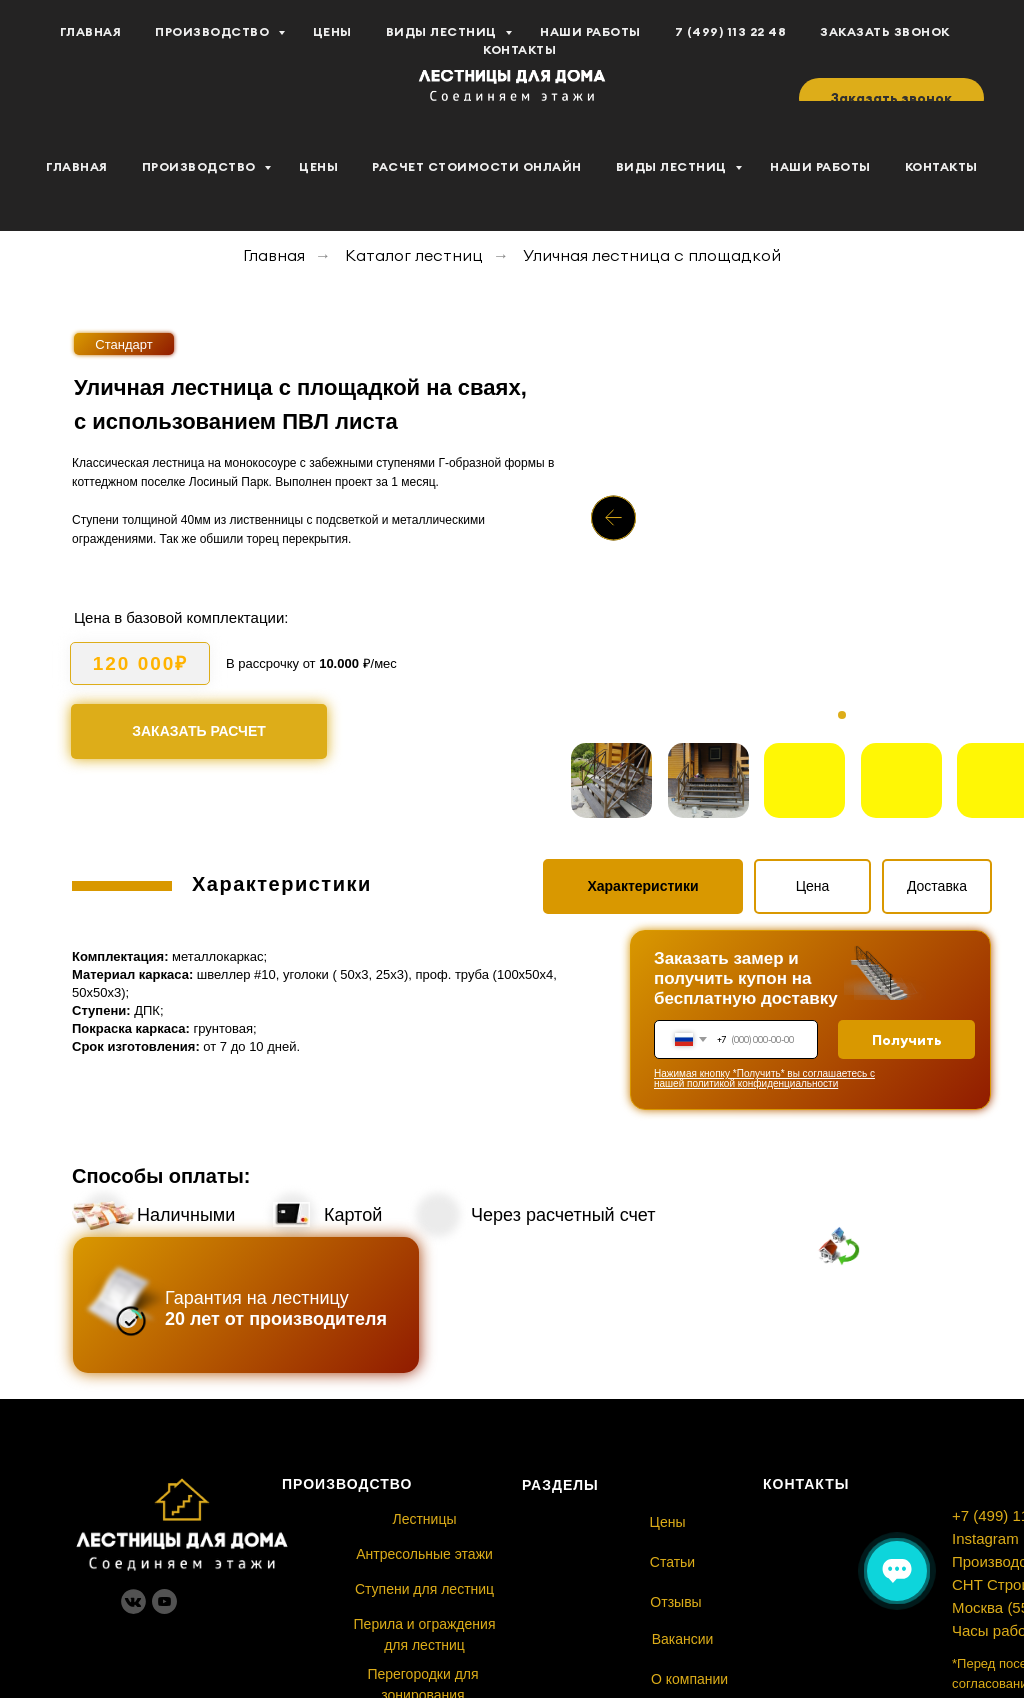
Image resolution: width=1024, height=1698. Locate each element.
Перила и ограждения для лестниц (425, 1634)
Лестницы (424, 1519)
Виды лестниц (673, 166)
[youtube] (104, 51)
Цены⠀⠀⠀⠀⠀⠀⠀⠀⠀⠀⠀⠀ (728, 1522)
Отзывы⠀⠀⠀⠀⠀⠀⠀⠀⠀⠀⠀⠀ (735, 1602)
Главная (77, 166)
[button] (891, 98)
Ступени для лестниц (424, 1589)
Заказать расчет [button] (199, 731)
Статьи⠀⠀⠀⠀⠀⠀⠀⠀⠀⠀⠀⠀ (732, 1562)
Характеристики (642, 886)
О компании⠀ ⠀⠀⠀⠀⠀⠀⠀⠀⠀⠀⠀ (751, 1679)
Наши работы (820, 166)
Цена (813, 886)
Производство (201, 166)
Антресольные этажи (424, 1554)
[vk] (60, 51)
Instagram (985, 1538)
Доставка (937, 886)
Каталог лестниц (414, 255)
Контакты (941, 166)
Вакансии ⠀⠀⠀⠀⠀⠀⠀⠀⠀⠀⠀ (740, 1639)
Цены (318, 166)
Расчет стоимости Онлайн (477, 166)
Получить (907, 1040)
